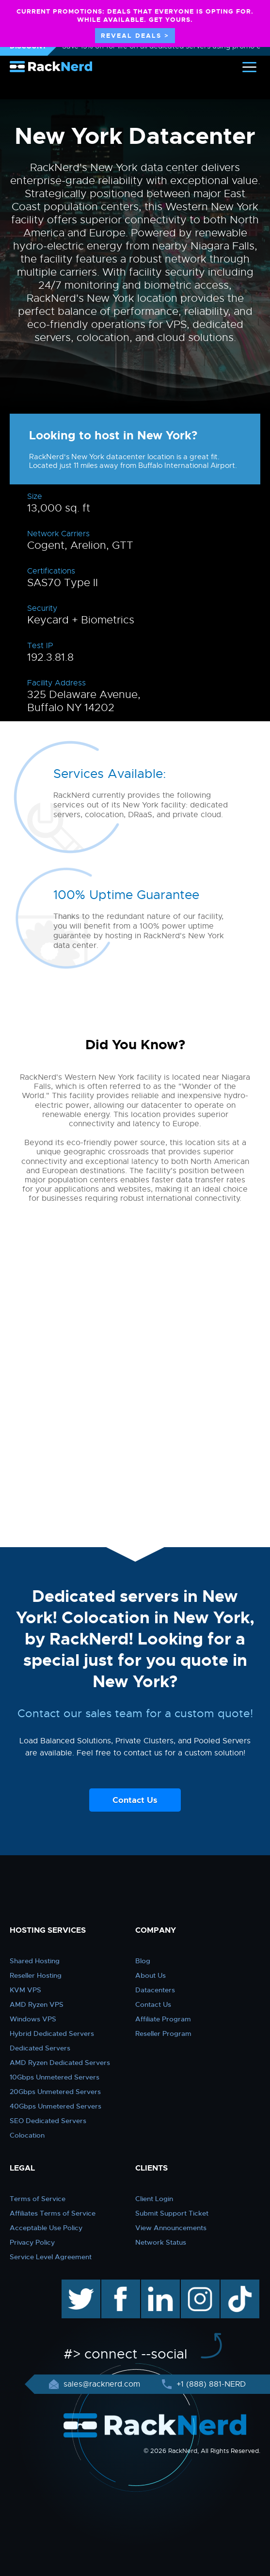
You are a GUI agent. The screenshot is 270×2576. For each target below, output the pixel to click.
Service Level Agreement (51, 2256)
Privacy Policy (32, 2242)
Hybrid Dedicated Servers (52, 2033)
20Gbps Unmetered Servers (55, 2091)
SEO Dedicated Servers (48, 2120)
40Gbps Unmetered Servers (55, 2106)
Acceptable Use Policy (46, 2227)
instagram (199, 2284)
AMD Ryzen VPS (37, 2004)
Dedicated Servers (40, 2048)
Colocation (27, 2135)
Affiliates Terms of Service (52, 2213)
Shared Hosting (35, 1960)
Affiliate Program (163, 2019)
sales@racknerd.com (102, 2384)
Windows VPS (33, 2019)
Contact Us (135, 1800)
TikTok (233, 2284)
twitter (74, 2284)
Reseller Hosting (36, 1975)
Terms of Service (37, 2198)
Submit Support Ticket (171, 2213)
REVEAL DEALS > (135, 35)
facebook (119, 2284)
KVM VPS (25, 1990)
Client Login (154, 2198)
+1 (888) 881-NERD (210, 2384)
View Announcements (170, 2227)
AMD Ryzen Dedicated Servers (60, 2062)
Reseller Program (163, 2033)
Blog (142, 1960)
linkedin (155, 2284)
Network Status (160, 2242)
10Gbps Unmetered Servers (54, 2077)
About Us (150, 1975)
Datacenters (155, 1990)
